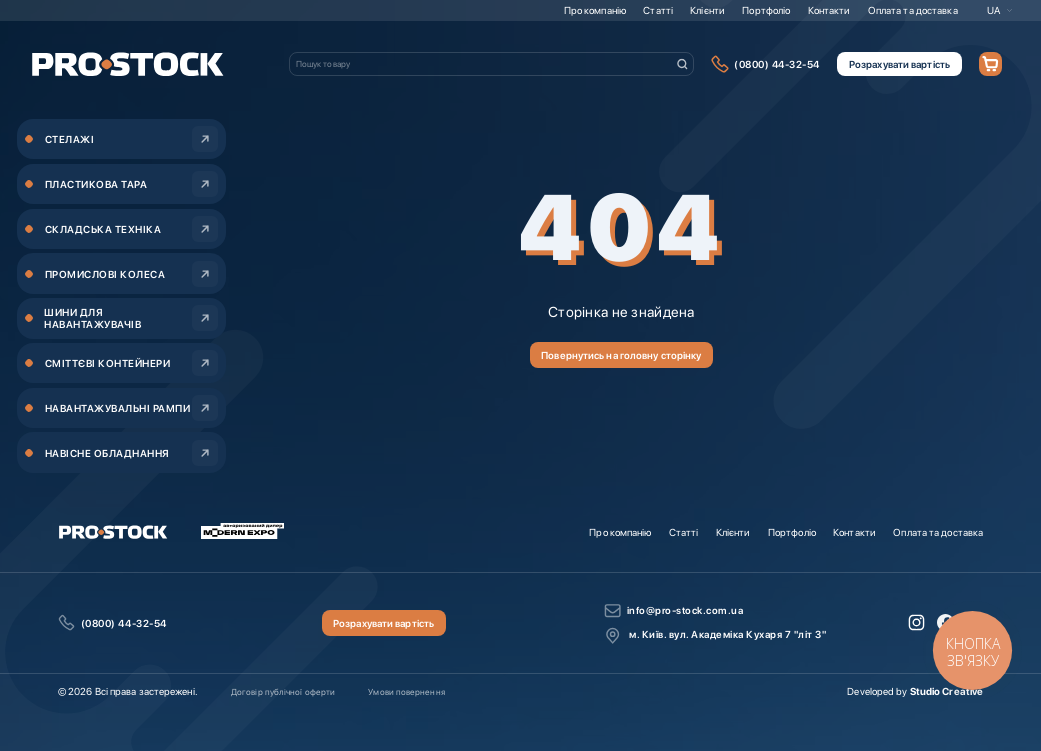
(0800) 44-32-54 (777, 64)
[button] (1000, 10)
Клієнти (707, 10)
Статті (658, 10)
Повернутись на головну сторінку (621, 355)
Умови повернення (406, 692)
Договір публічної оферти (283, 692)
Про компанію (595, 10)
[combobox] (491, 64)
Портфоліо (766, 10)
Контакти (829, 10)
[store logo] (127, 64)
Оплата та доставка (913, 10)
